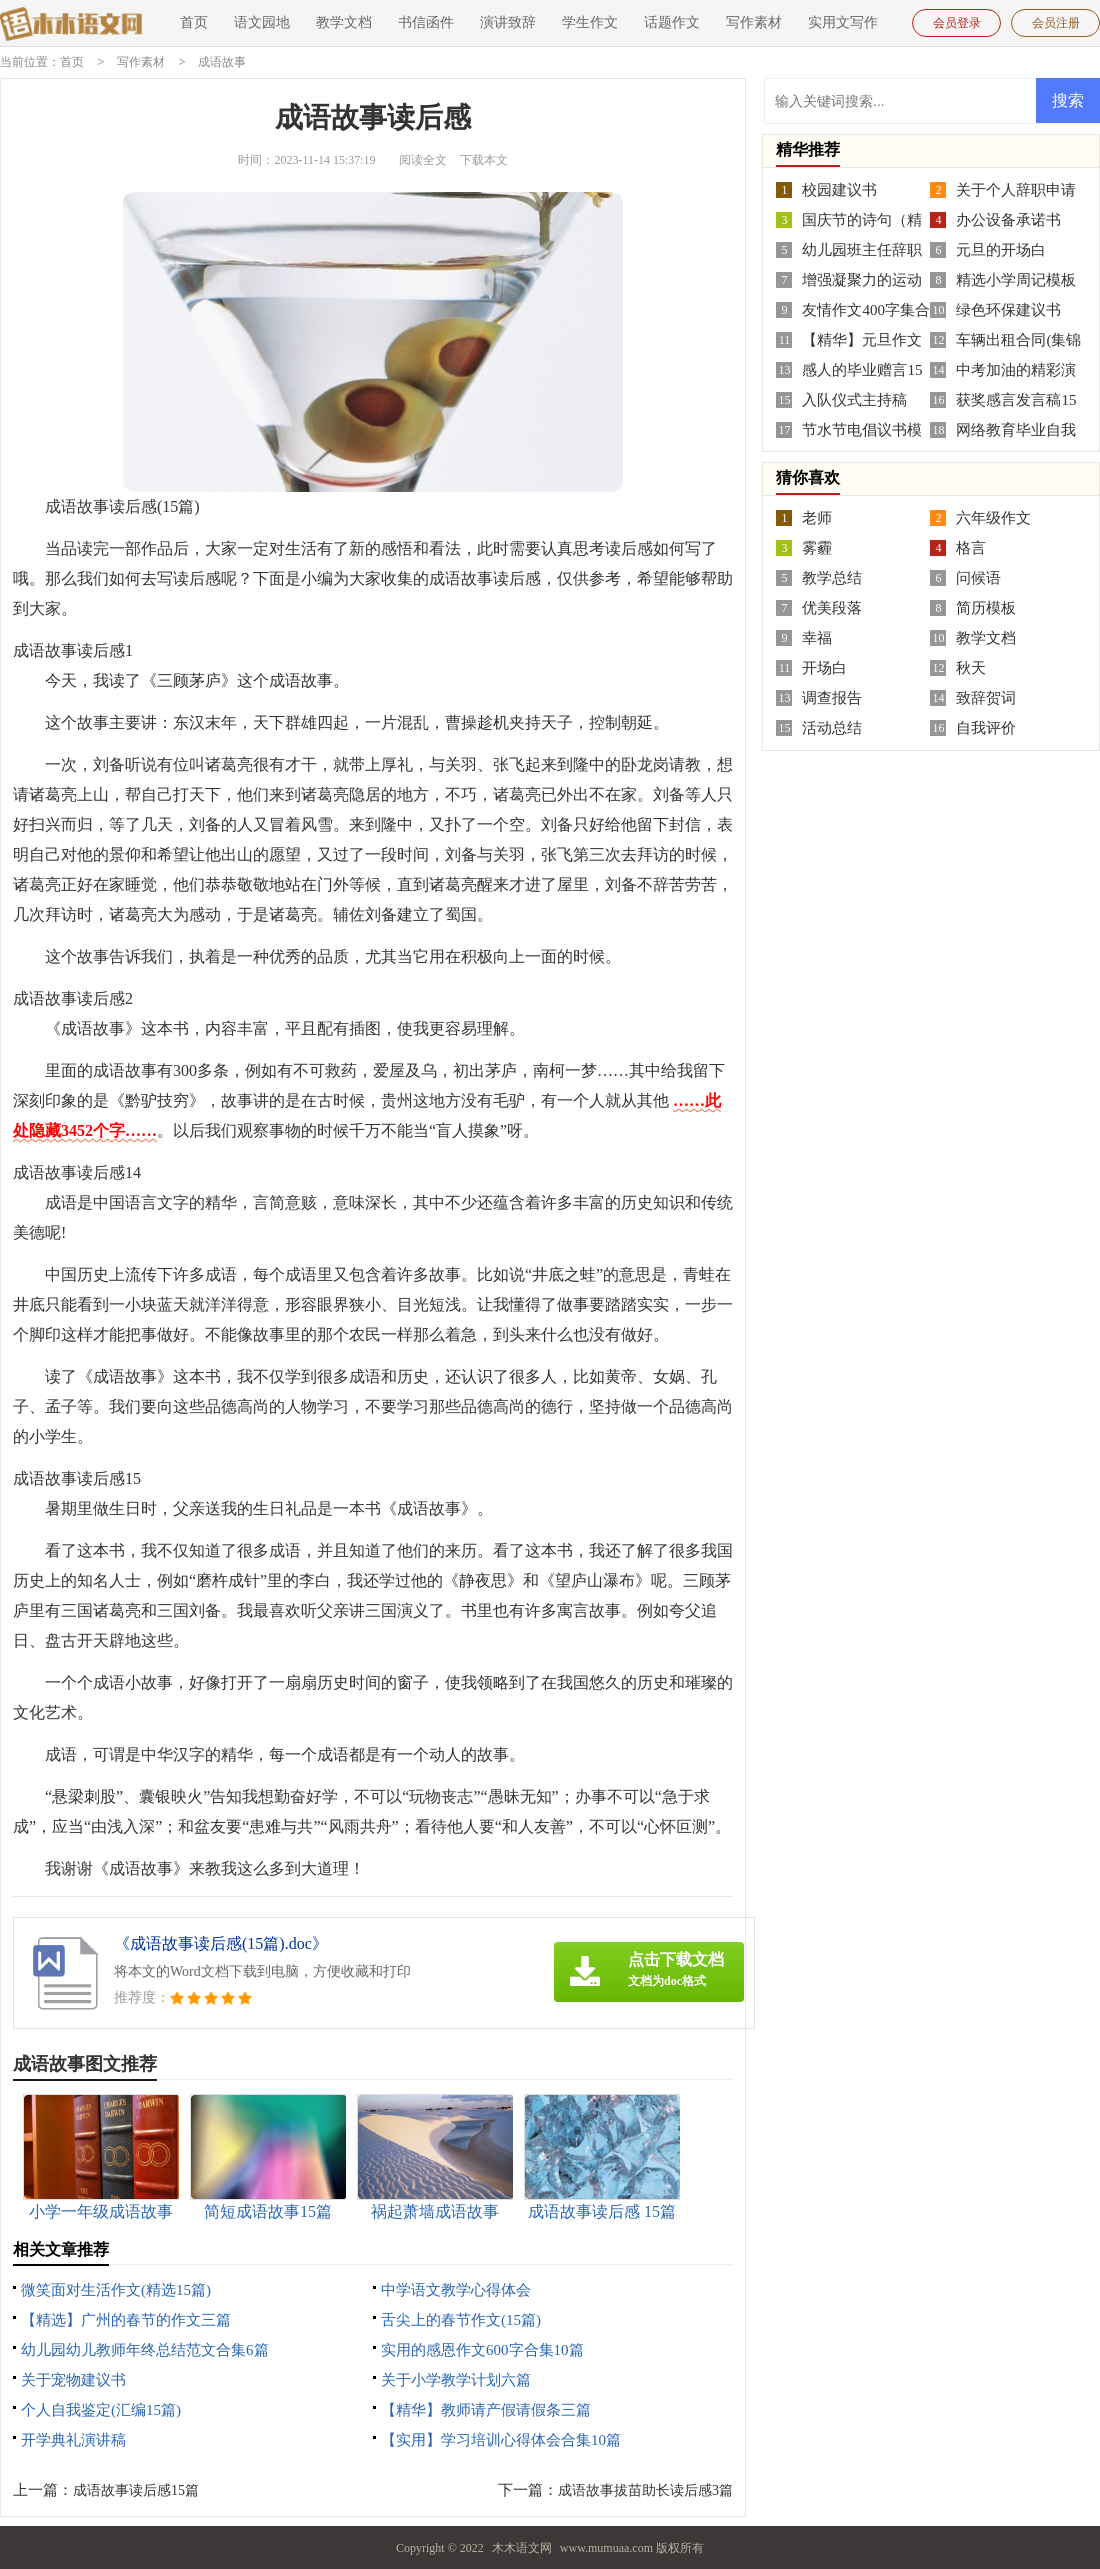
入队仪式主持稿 (854, 399)
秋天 (971, 667)
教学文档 (344, 22)
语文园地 (262, 22)
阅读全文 (423, 159)
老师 (817, 517)
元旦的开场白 (1001, 249)
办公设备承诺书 (1008, 219)
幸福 (817, 637)
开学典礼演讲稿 (73, 2439)
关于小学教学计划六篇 (456, 2379)
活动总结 (832, 727)
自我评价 (986, 727)
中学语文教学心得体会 (456, 2289)
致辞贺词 (986, 697)
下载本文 (484, 159)
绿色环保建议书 (1008, 309)
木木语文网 (522, 2547)
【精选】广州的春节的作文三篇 (126, 2319)
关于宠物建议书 (73, 2379)
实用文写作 (843, 22)
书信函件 (426, 22)
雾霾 (817, 547)
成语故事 (222, 62)
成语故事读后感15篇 (136, 2489)
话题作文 (672, 22)
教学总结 (832, 577)
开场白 (824, 667)
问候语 (978, 577)
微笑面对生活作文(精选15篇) (116, 2289)
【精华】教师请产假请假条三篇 (486, 2409)
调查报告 (832, 697)
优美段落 (832, 607)
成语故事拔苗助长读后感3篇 (645, 2489)
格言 (971, 547)
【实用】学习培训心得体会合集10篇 (501, 2439)
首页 (194, 22)
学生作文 (590, 22)
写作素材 (754, 22)
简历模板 (986, 607)
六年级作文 (993, 517)
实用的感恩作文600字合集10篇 (482, 2349)
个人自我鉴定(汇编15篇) (101, 2409)
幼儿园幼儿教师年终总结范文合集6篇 (145, 2349)
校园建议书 (839, 189)
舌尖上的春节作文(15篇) (461, 2319)
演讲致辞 (508, 22)
